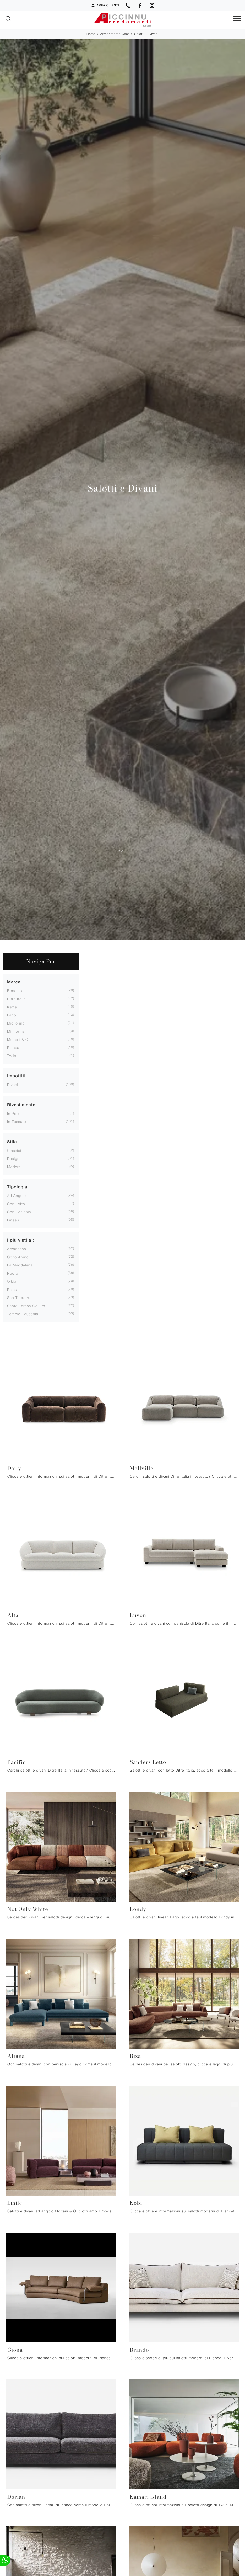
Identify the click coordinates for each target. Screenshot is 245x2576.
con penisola (19, 1212)
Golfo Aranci (18, 1257)
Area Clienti (105, 5)
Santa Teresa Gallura (26, 1305)
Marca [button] (14, 981)
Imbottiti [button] (16, 1075)
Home (91, 34)
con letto (16, 1203)
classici (14, 1150)
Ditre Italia (16, 999)
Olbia (12, 1281)
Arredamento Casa (115, 34)
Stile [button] (12, 1141)
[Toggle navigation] (237, 19)
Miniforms (16, 1031)
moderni (14, 1166)
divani (12, 1084)
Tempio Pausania (22, 1314)
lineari (13, 1220)
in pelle (13, 1113)
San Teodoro (18, 1297)
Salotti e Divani (146, 34)
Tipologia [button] (17, 1186)
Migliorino (16, 1023)
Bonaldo (14, 990)
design (13, 1158)
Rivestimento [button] (21, 1104)
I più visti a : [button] (20, 1240)
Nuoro (12, 1273)
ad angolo (16, 1195)
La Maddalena (20, 1265)
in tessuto (16, 1121)
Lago (11, 1015)
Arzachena (16, 1249)
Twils (11, 1055)
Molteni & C (17, 1039)
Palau (12, 1289)
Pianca (13, 1047)
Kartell (13, 1007)
